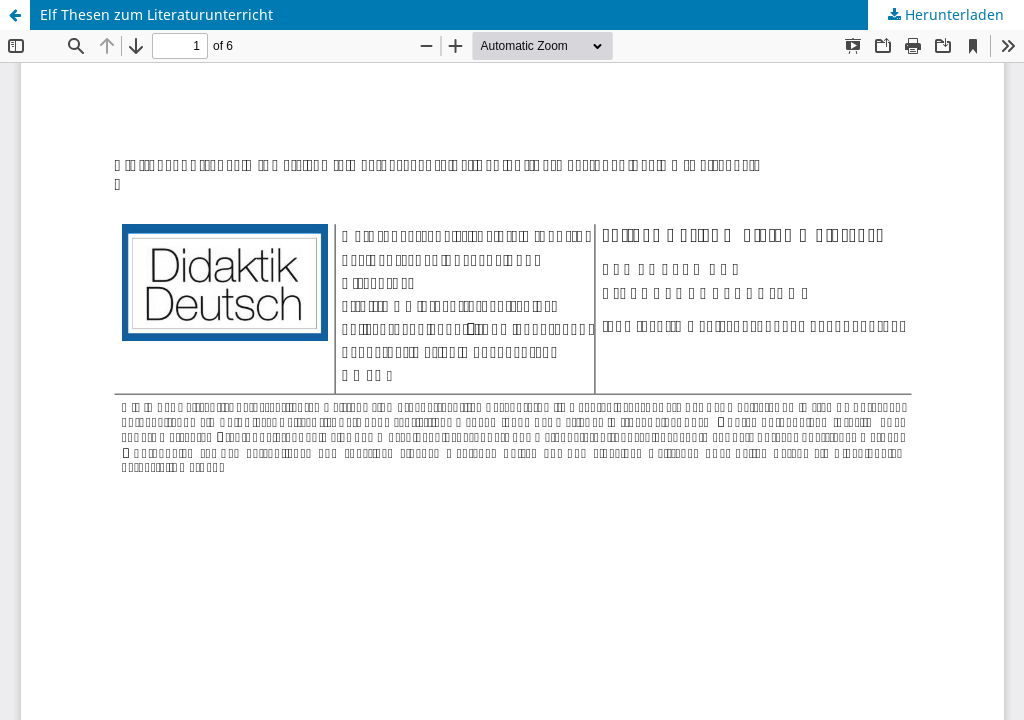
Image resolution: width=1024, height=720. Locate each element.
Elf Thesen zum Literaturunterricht (156, 14)
